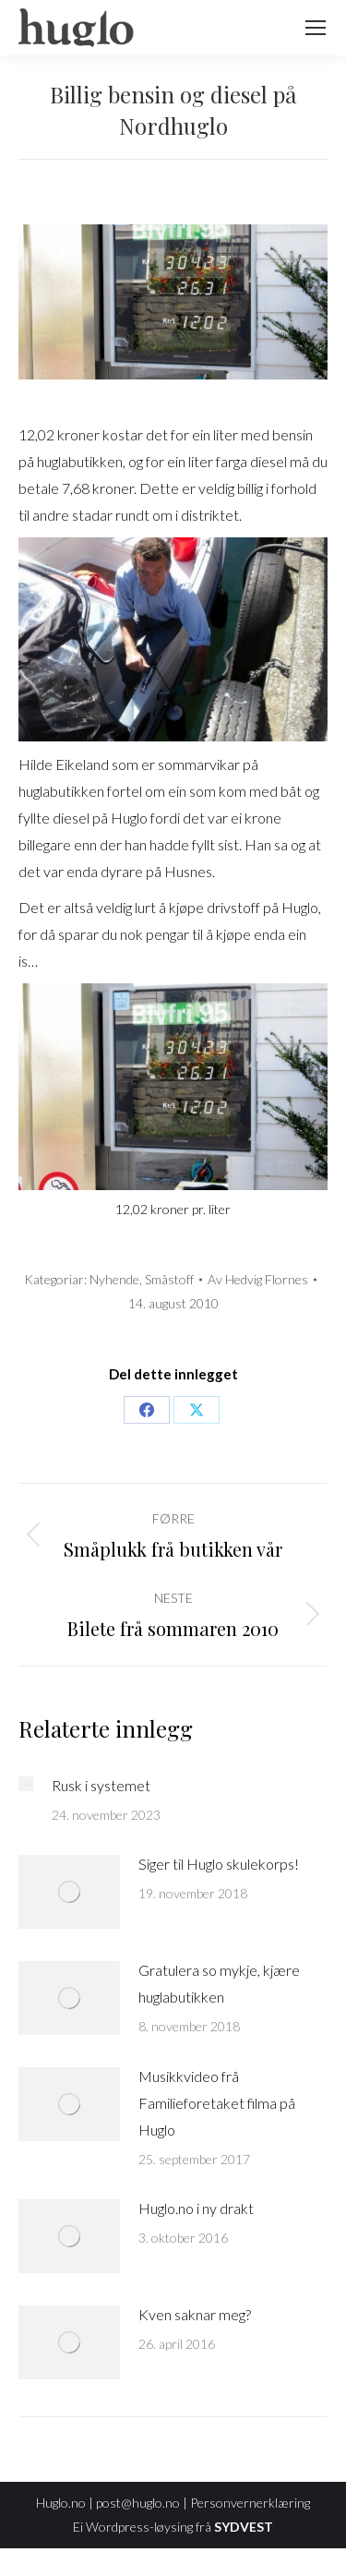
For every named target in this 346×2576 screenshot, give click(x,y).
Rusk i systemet (101, 1785)
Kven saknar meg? (194, 2314)
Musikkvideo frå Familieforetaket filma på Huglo (216, 2102)
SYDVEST (243, 2526)
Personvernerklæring (250, 2502)
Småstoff (169, 1279)
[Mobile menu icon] (316, 28)
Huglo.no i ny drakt (196, 2208)
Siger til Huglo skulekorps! (218, 1863)
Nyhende (114, 1279)
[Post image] (25, 1783)
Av (258, 1279)
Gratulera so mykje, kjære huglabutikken (219, 1983)
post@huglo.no (138, 2502)
